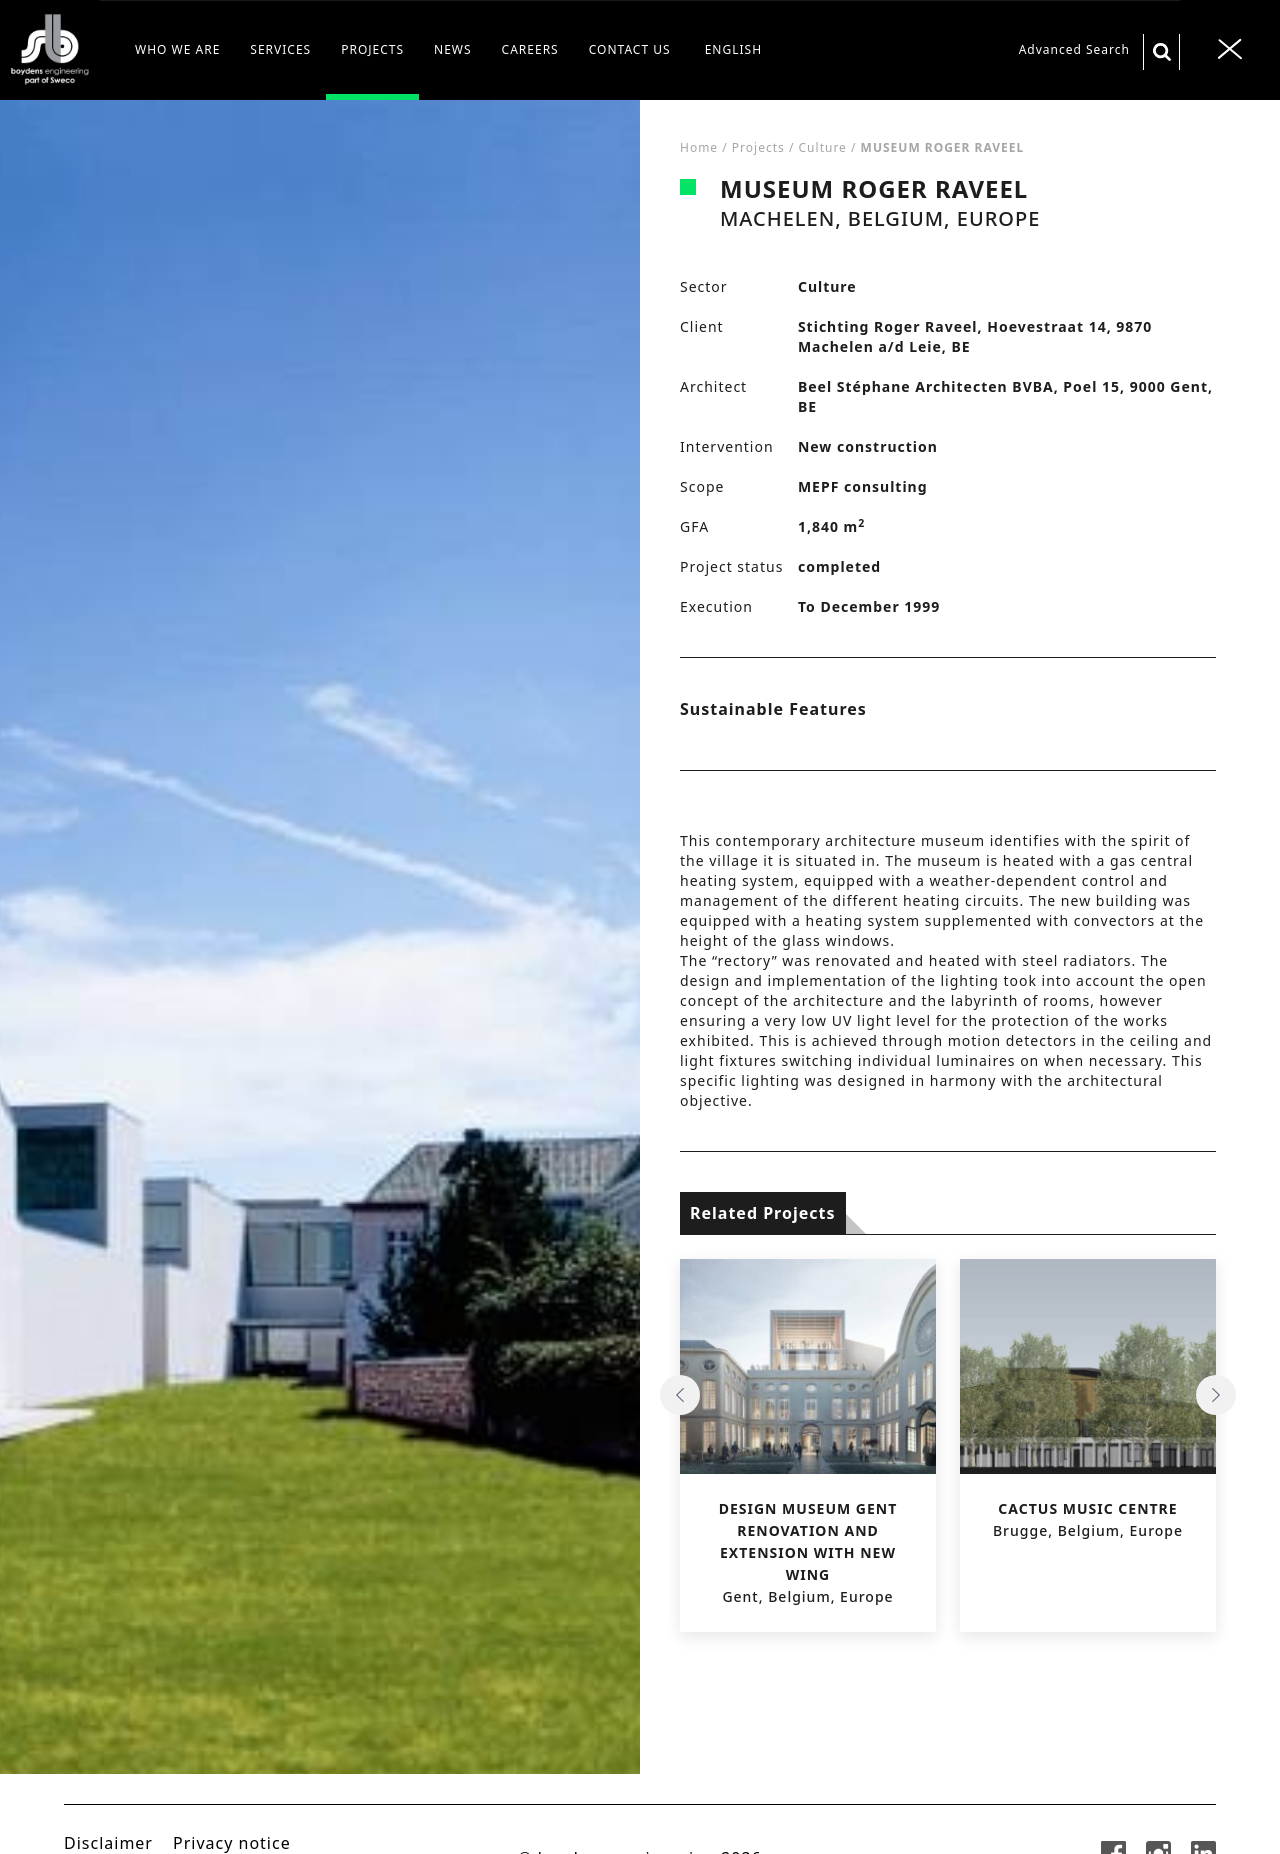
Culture (823, 147)
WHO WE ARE (177, 49)
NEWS (453, 49)
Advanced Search (1074, 49)
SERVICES (280, 49)
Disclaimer (108, 1843)
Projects (758, 147)
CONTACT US (630, 49)
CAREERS (530, 49)
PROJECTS (372, 49)
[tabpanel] (320, 977)
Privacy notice (232, 1843)
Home (699, 147)
